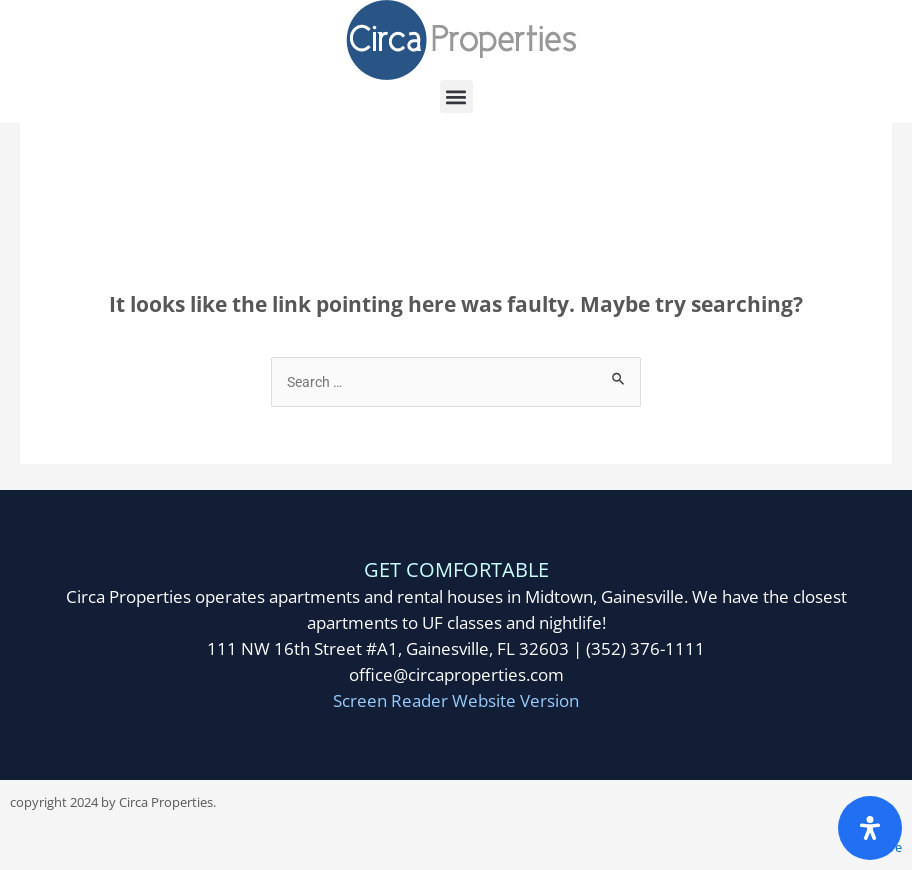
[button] (456, 96)
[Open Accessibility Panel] (870, 828)
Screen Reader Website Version (456, 700)
